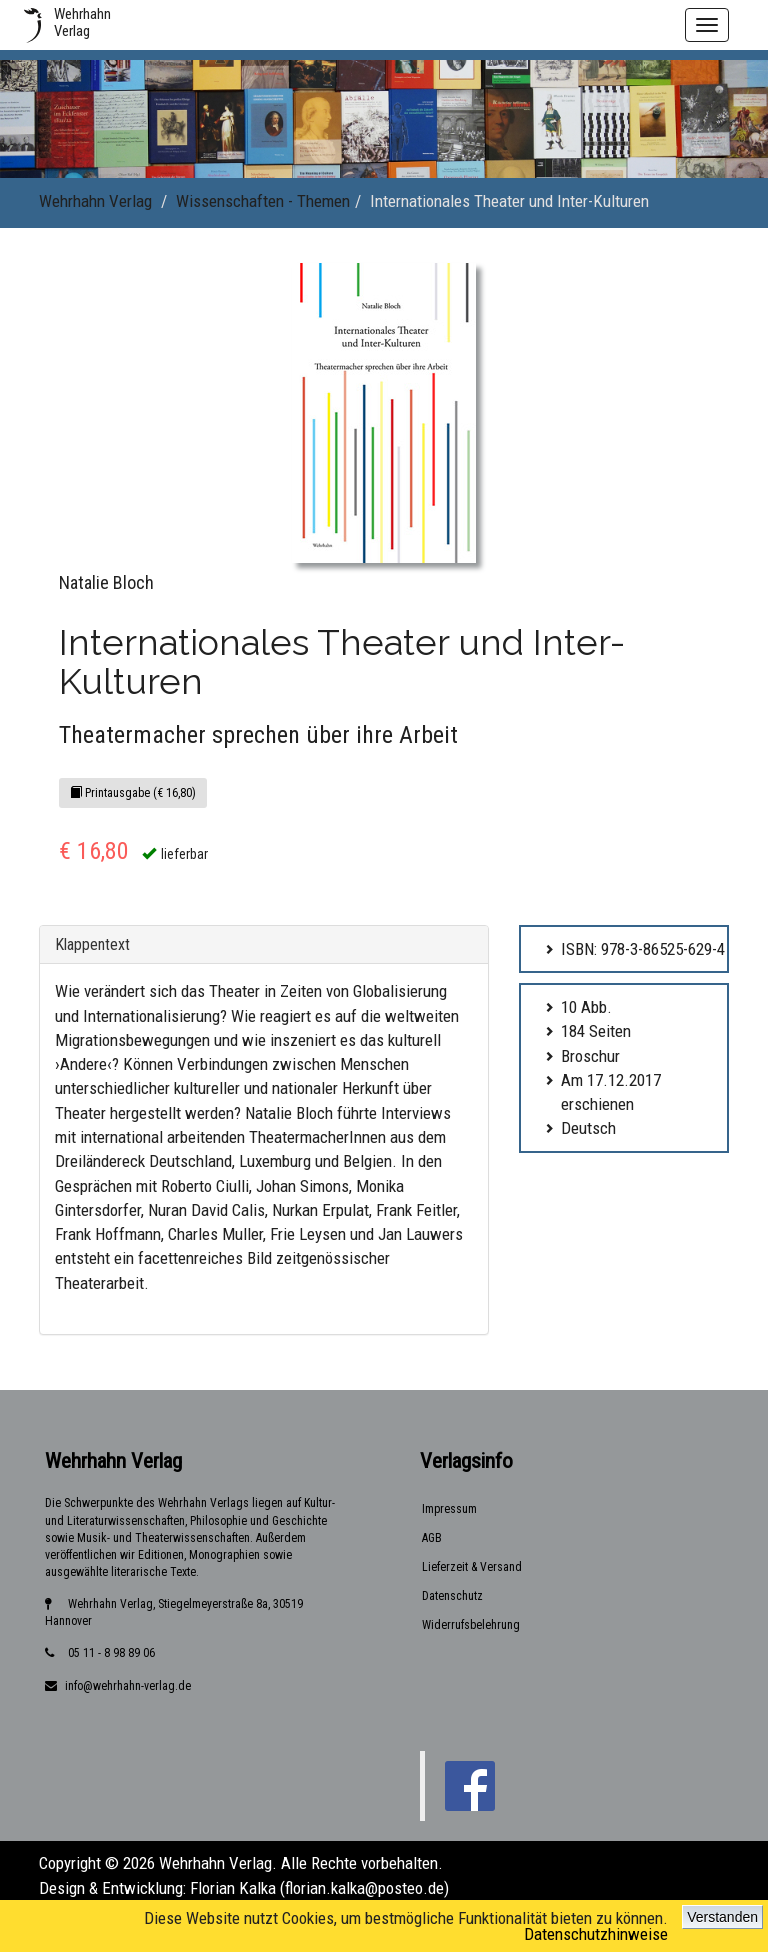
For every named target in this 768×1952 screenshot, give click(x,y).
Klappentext (92, 944)
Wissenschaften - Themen (263, 201)
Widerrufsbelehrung (471, 1625)
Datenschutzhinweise (596, 1934)
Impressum (449, 1509)
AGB (432, 1538)
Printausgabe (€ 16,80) (133, 793)
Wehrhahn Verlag (95, 201)
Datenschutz (452, 1596)
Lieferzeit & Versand (472, 1567)
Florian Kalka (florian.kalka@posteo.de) (319, 1888)
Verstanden (722, 1917)
